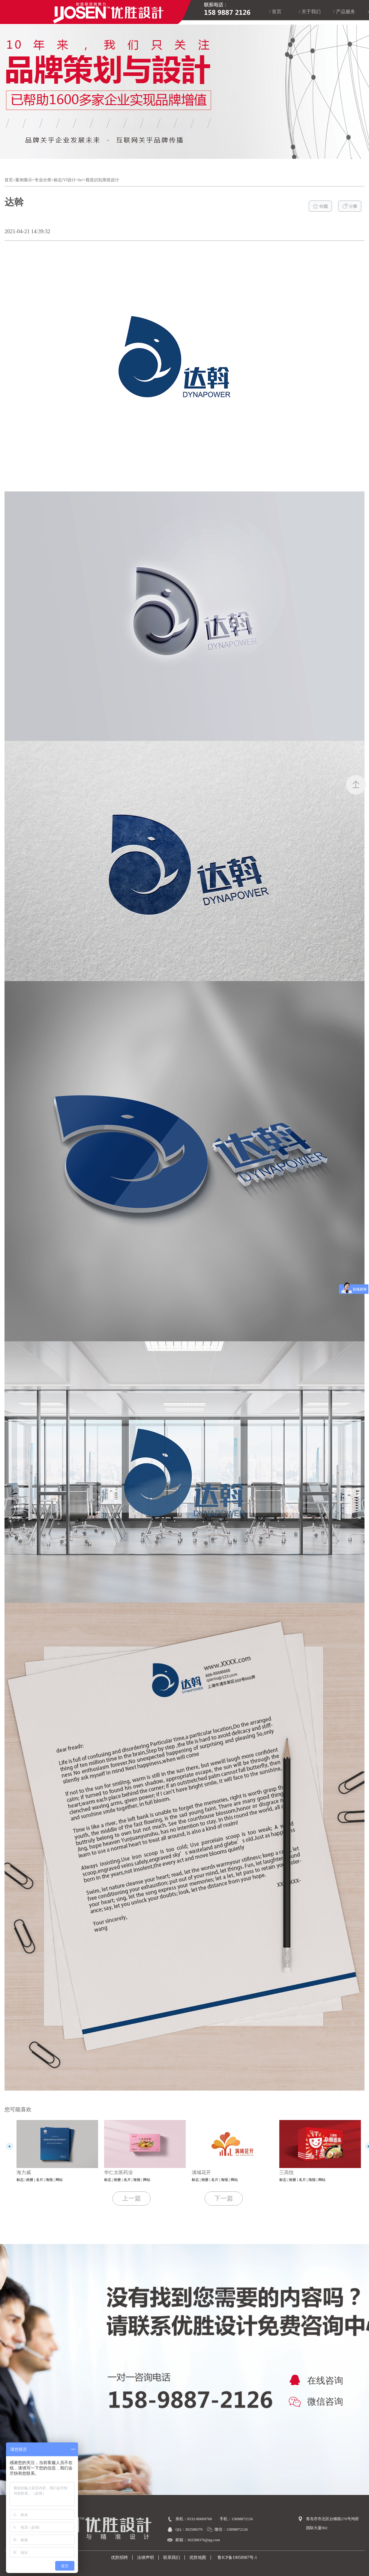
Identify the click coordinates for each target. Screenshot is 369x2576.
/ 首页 (275, 11)
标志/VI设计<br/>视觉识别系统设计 (86, 180)
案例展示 (23, 180)
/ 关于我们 (309, 11)
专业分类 (42, 180)
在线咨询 (315, 2380)
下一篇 (223, 2198)
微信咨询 (315, 2401)
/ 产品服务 (344, 11)
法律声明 (145, 2557)
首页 (8, 180)
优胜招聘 (119, 2557)
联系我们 (171, 2557)
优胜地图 (197, 2557)
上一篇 (131, 2198)
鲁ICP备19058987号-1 (236, 2557)
